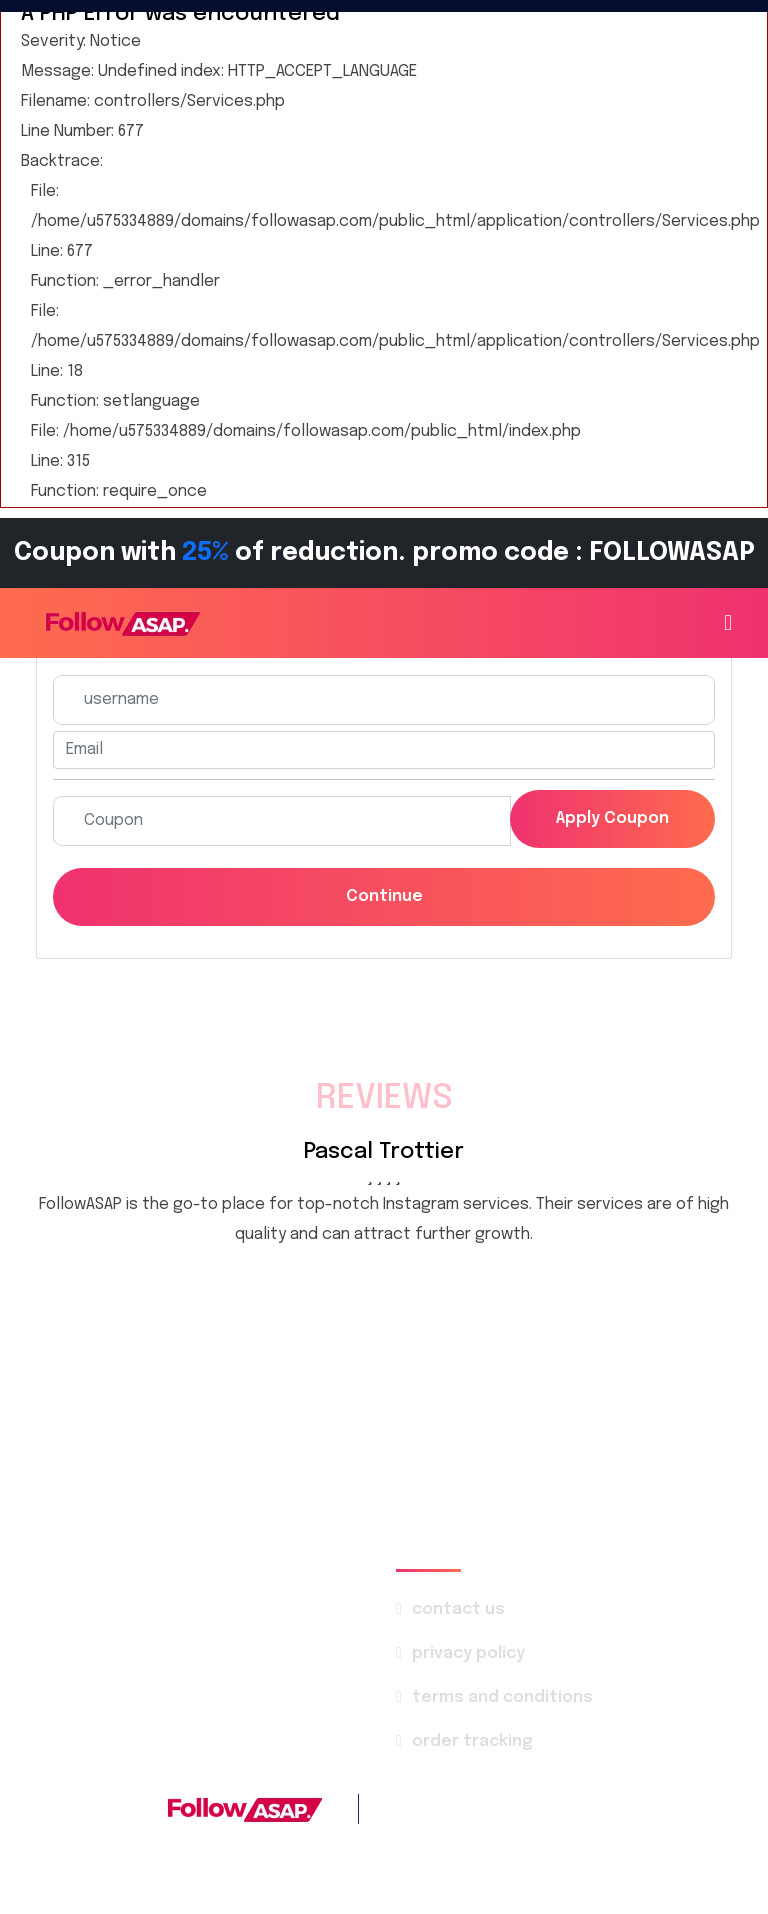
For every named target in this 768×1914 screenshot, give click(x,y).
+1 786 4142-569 (543, 1808)
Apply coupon (612, 818)
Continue (384, 896)
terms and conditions (502, 1697)
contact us (458, 1609)
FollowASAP (335, 1848)
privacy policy (468, 1653)
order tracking (472, 1741)
